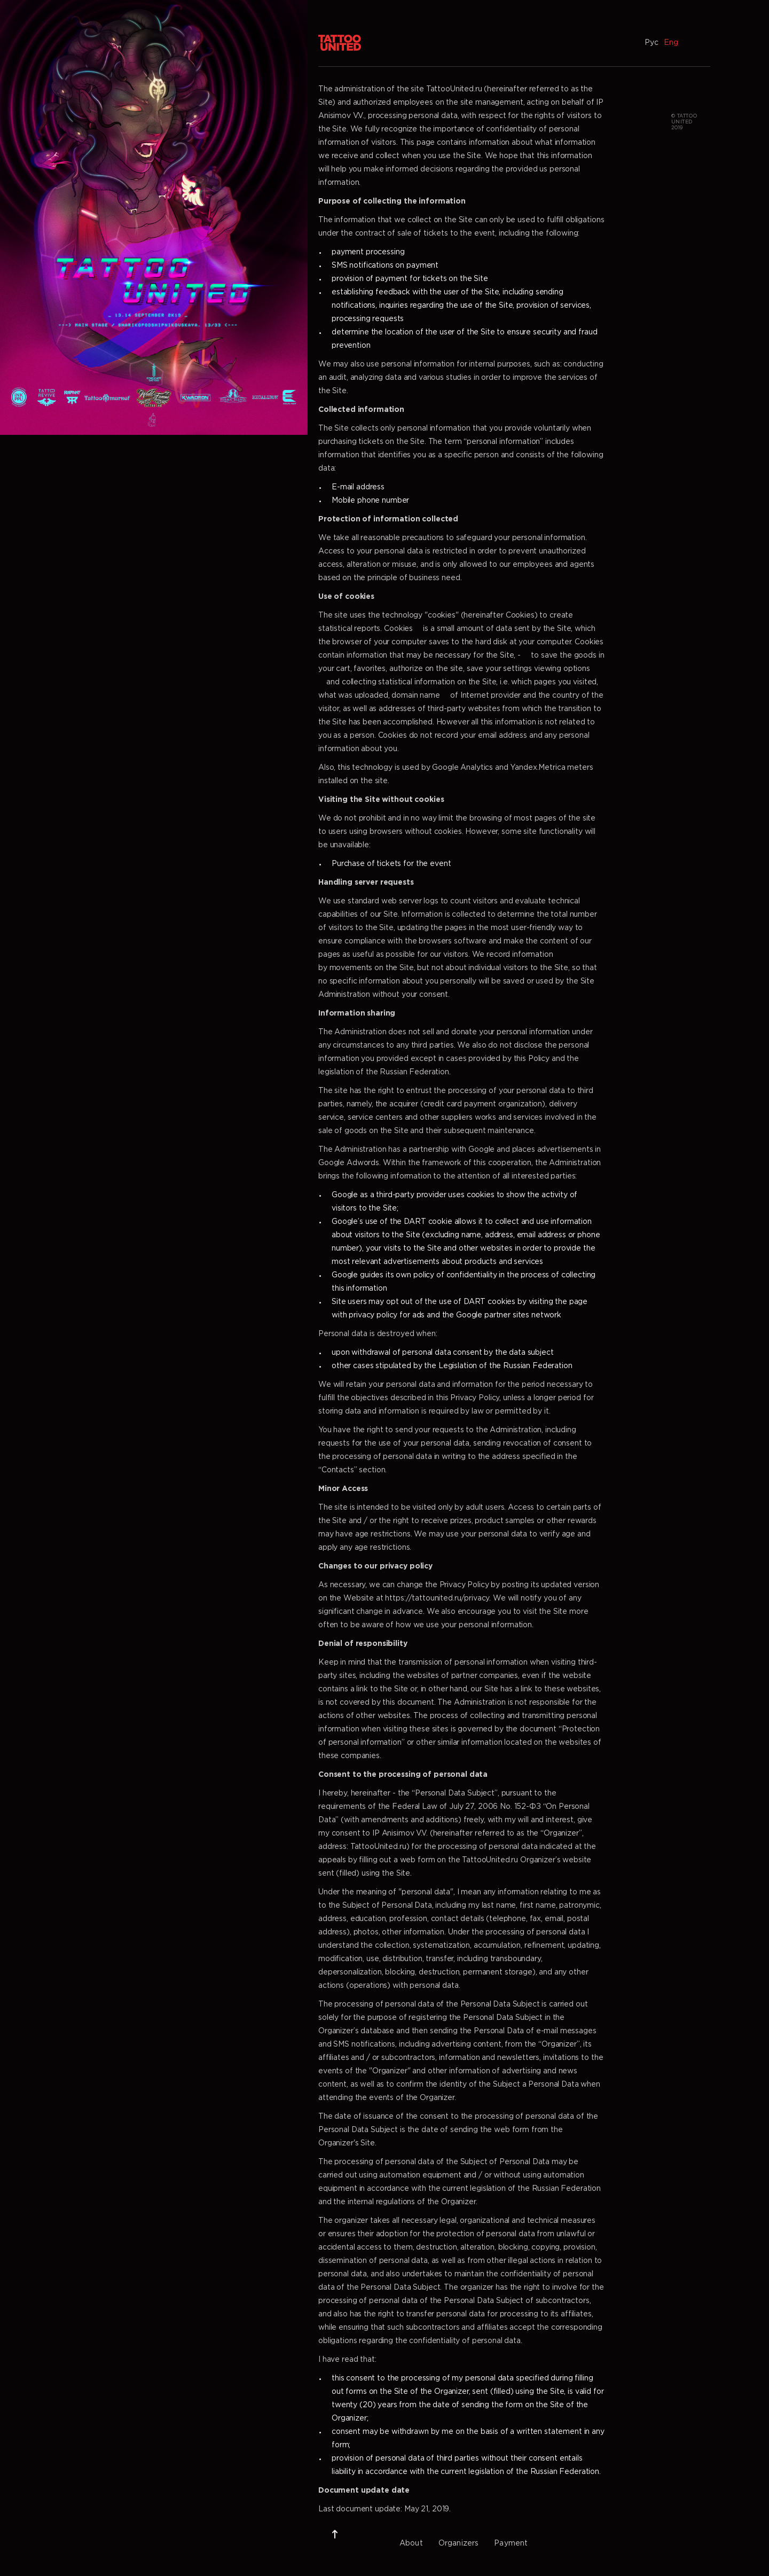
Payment (511, 2543)
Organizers (458, 2543)
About (411, 2543)
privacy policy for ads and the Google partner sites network (455, 1315)
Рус (651, 43)
